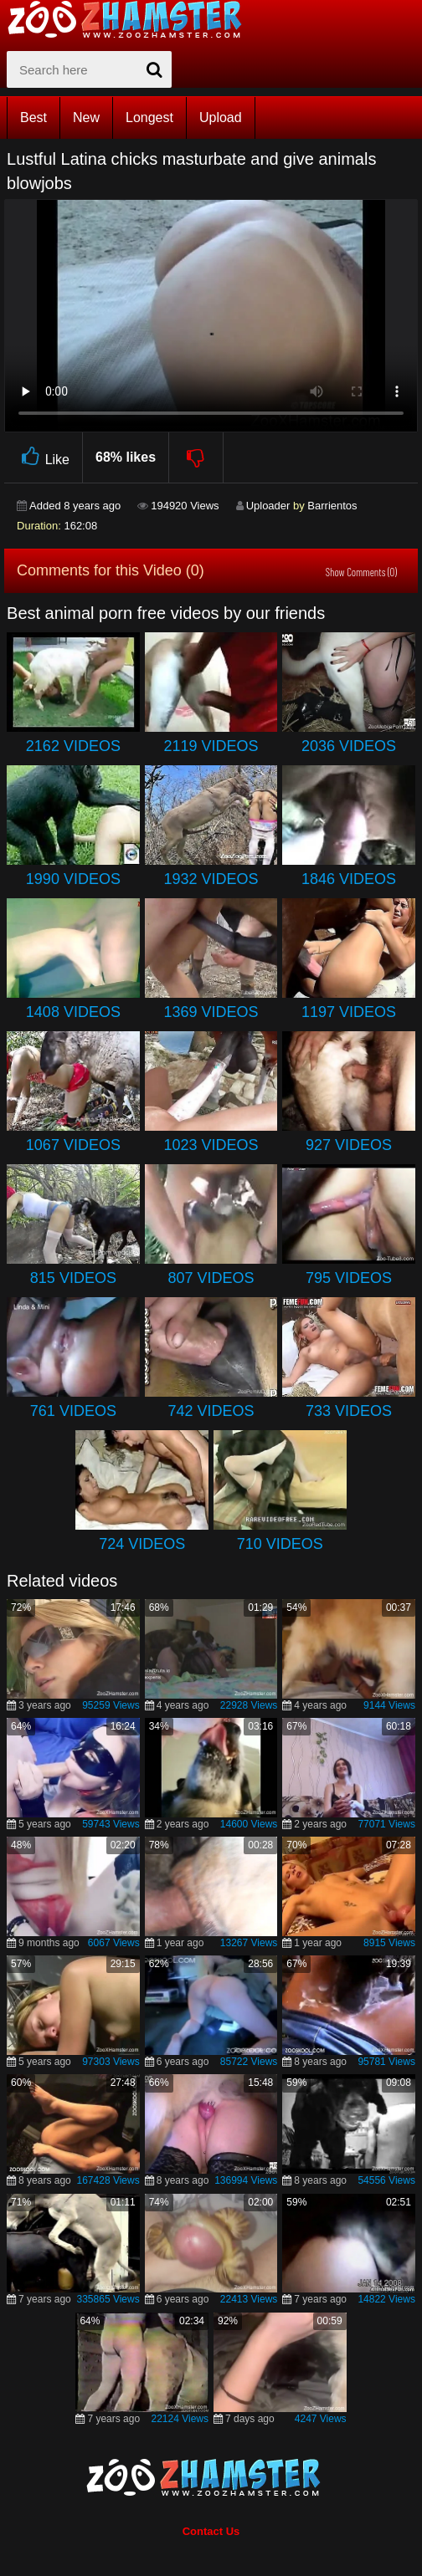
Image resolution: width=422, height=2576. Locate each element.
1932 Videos (210, 879)
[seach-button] (155, 69)
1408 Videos (73, 1012)
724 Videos (142, 1544)
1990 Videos (73, 879)
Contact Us (211, 2531)
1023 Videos (210, 1145)
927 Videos (349, 1145)
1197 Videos (348, 1012)
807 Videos (210, 1278)
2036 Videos (348, 746)
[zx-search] (89, 69)
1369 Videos (210, 1012)
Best (33, 117)
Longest (149, 117)
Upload (220, 117)
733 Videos (349, 1411)
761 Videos (73, 1411)
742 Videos (210, 1411)
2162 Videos (73, 746)
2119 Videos (210, 746)
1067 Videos (73, 1145)
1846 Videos (348, 879)
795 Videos (349, 1278)
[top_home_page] (132, 19)
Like (43, 457)
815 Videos (73, 1278)
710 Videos (280, 1544)
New (86, 117)
